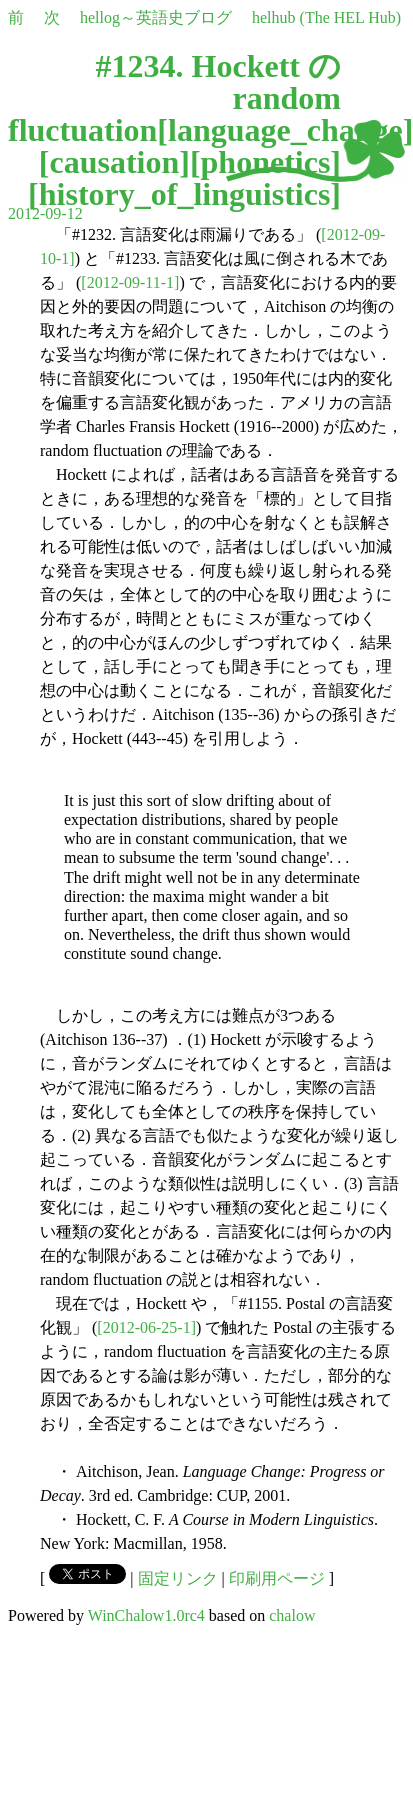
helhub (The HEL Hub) (326, 17)
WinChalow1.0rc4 (146, 1615)
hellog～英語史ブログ (156, 17)
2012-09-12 (45, 213)
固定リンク (178, 1578)
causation (114, 162)
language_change (285, 130)
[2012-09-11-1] (130, 282)
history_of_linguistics (185, 194)
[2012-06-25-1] (146, 1327)
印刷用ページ (277, 1578)
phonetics (266, 162)
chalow (292, 1615)
